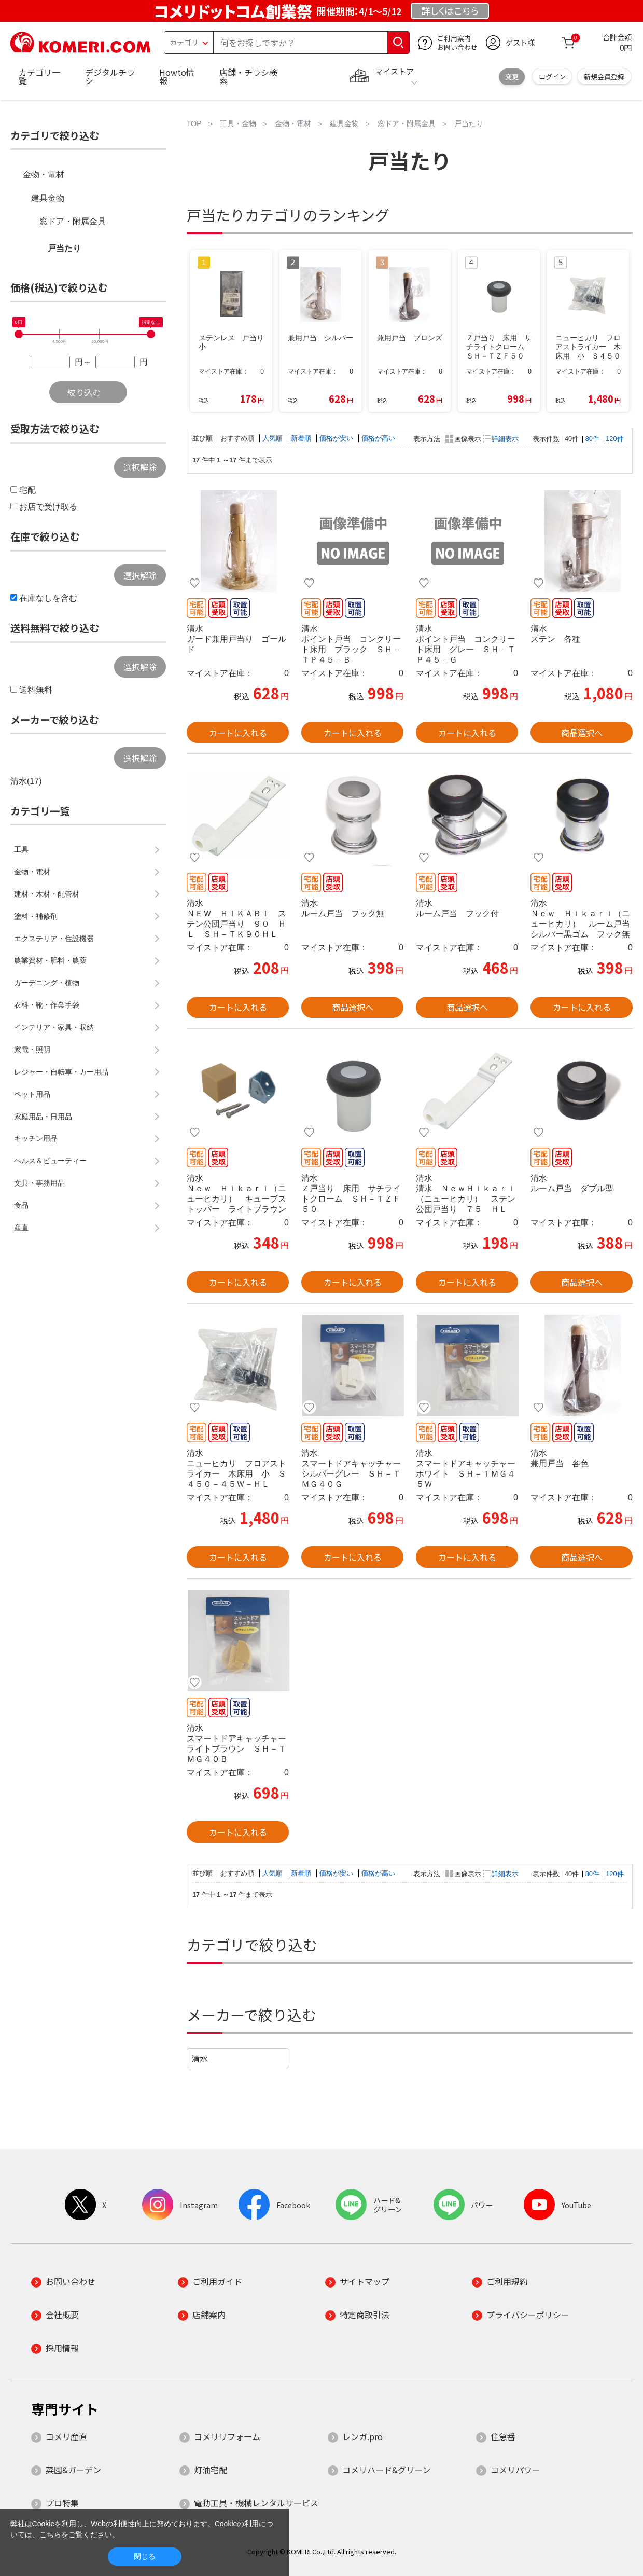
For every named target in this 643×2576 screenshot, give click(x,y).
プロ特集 (62, 2503)
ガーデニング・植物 (46, 983)
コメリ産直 (66, 2436)
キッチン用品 (36, 1138)
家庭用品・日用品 (43, 1116)
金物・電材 (43, 174)
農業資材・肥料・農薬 (50, 960)
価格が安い (337, 438)
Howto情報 (176, 76)
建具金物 (47, 198)
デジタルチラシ (110, 76)
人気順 (273, 438)
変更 (512, 76)
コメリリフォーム (227, 2436)
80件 (592, 439)
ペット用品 (32, 1094)
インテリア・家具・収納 (54, 1027)
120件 (614, 439)
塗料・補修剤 (36, 916)
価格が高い (378, 438)
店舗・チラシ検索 (248, 76)
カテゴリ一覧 (39, 76)
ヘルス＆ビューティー (50, 1160)
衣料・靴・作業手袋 (46, 1005)
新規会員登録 (604, 76)
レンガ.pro (362, 2436)
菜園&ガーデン (73, 2469)
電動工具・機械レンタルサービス (256, 2503)
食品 (21, 1205)
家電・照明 (32, 1049)
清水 (199, 2058)
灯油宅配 (210, 2469)
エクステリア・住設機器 (54, 938)
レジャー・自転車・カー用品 (61, 1072)
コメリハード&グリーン (386, 2469)
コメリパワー (515, 2469)
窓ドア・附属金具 (72, 221)
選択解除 (140, 467)
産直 (21, 1227)
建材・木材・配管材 (46, 894)
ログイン (552, 76)
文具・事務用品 (39, 1183)
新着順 (302, 438)
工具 (21, 849)
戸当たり (64, 248)
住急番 (503, 2436)
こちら (50, 2534)
